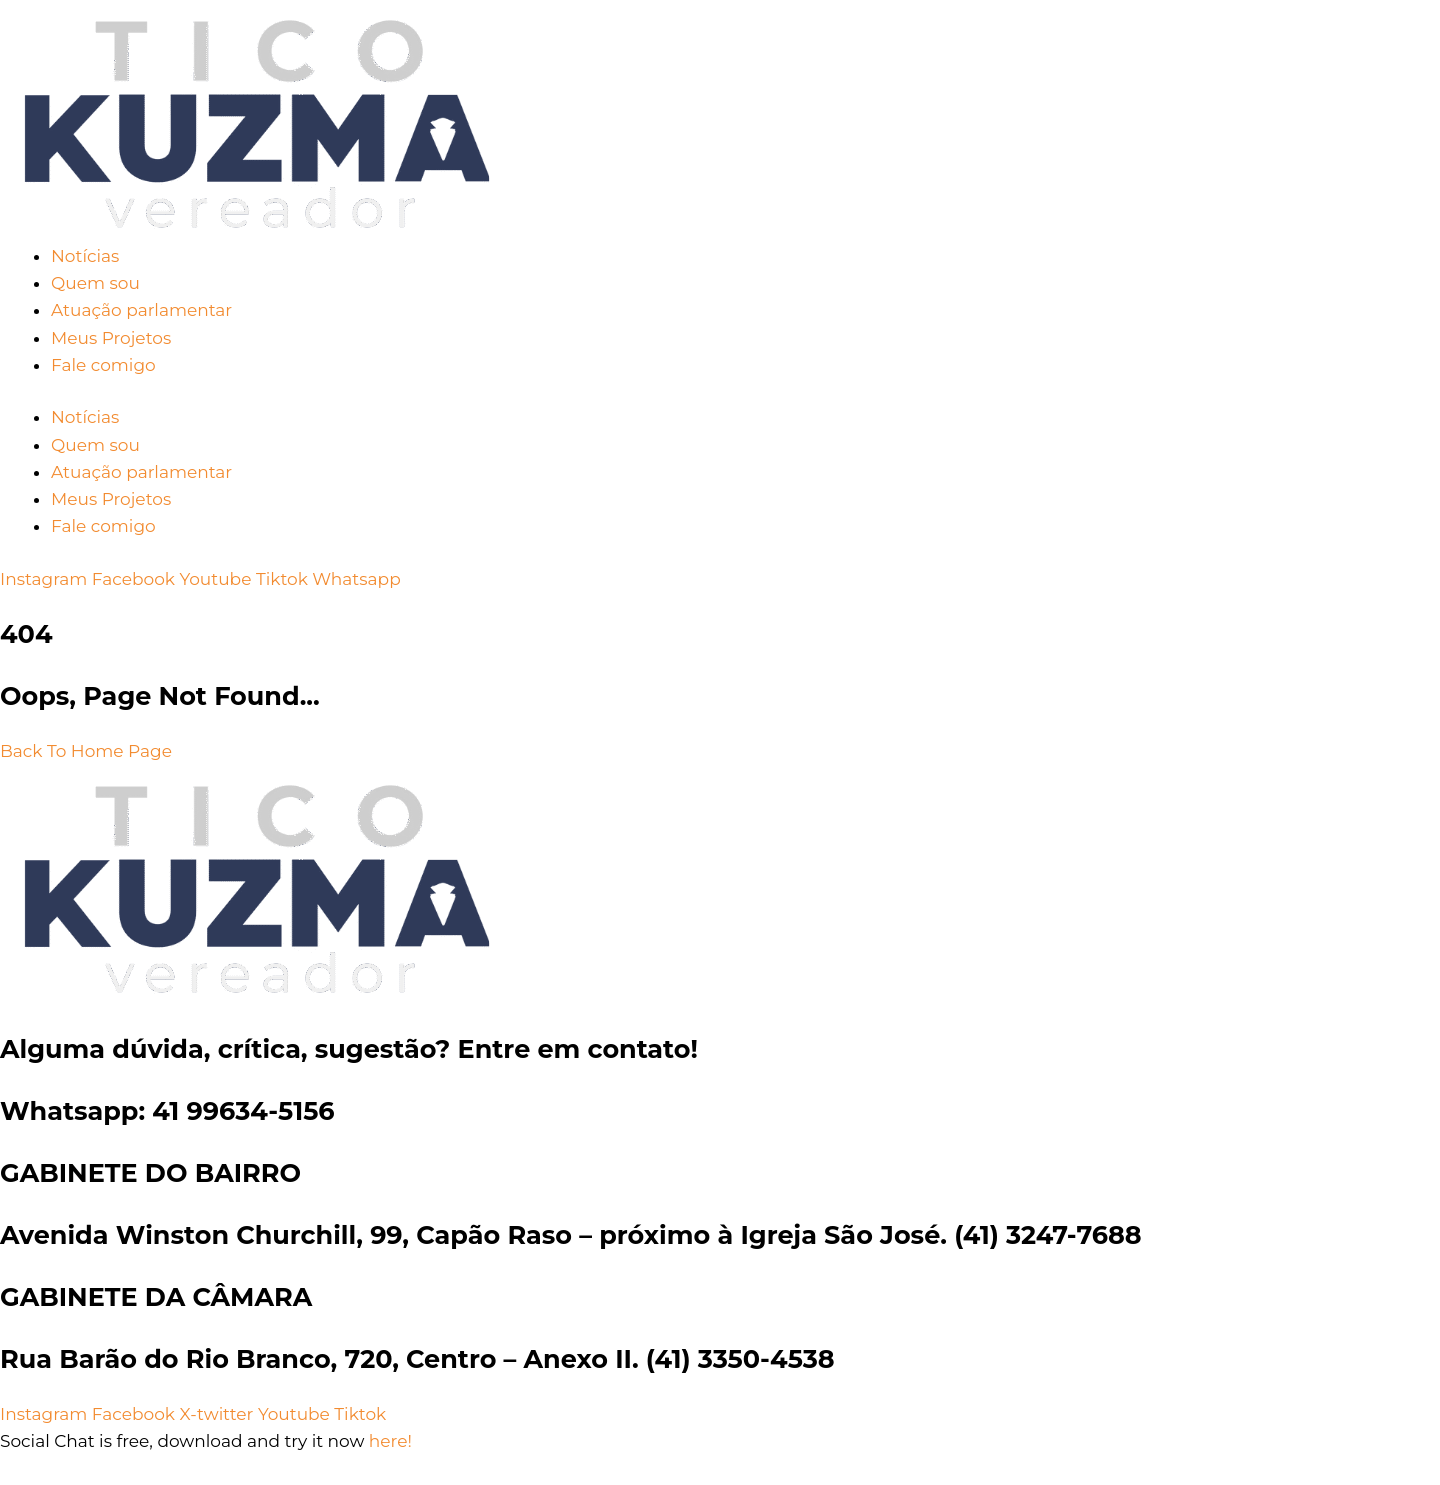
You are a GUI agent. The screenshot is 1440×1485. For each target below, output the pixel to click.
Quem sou (95, 283)
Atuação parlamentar (141, 310)
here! (390, 1441)
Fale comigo (103, 365)
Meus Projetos (111, 338)
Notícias (85, 256)
